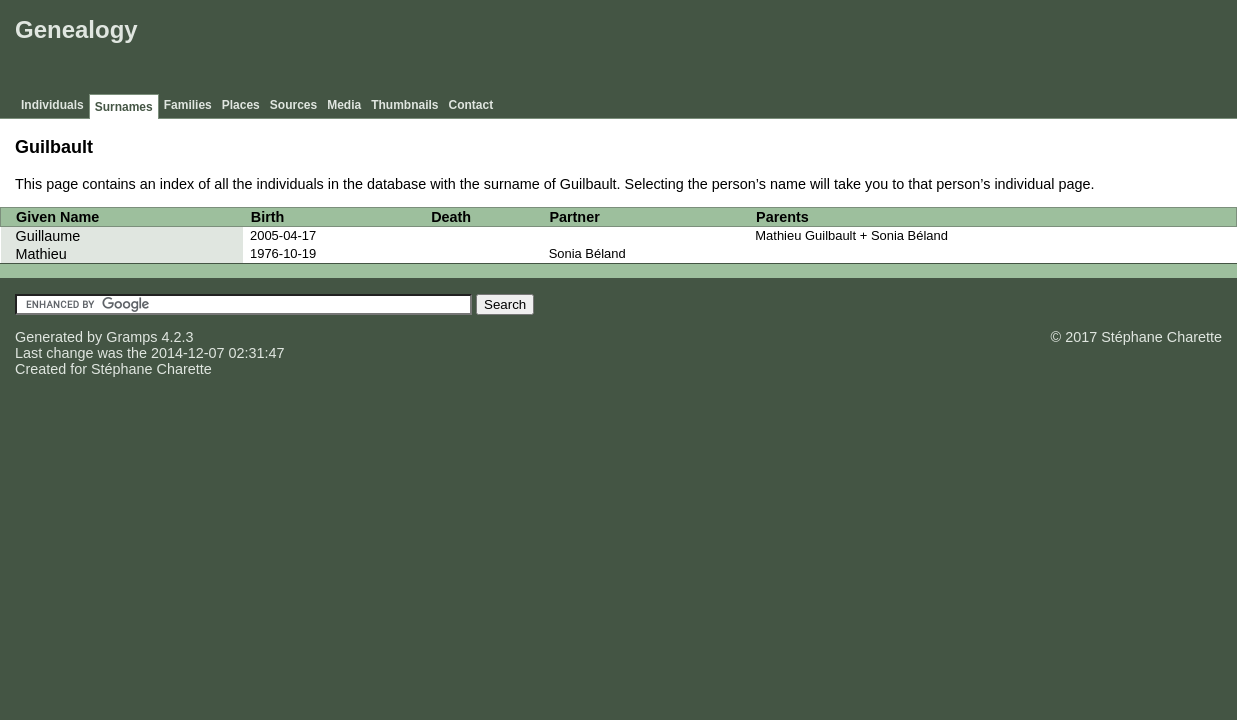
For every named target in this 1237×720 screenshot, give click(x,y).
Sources (293, 105)
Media (344, 105)
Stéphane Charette (151, 369)
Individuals (52, 105)
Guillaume (48, 236)
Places (241, 105)
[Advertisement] (868, 50)
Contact (471, 105)
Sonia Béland (587, 253)
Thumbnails (404, 105)
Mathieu (41, 254)
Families (188, 105)
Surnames (124, 107)
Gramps (131, 337)
